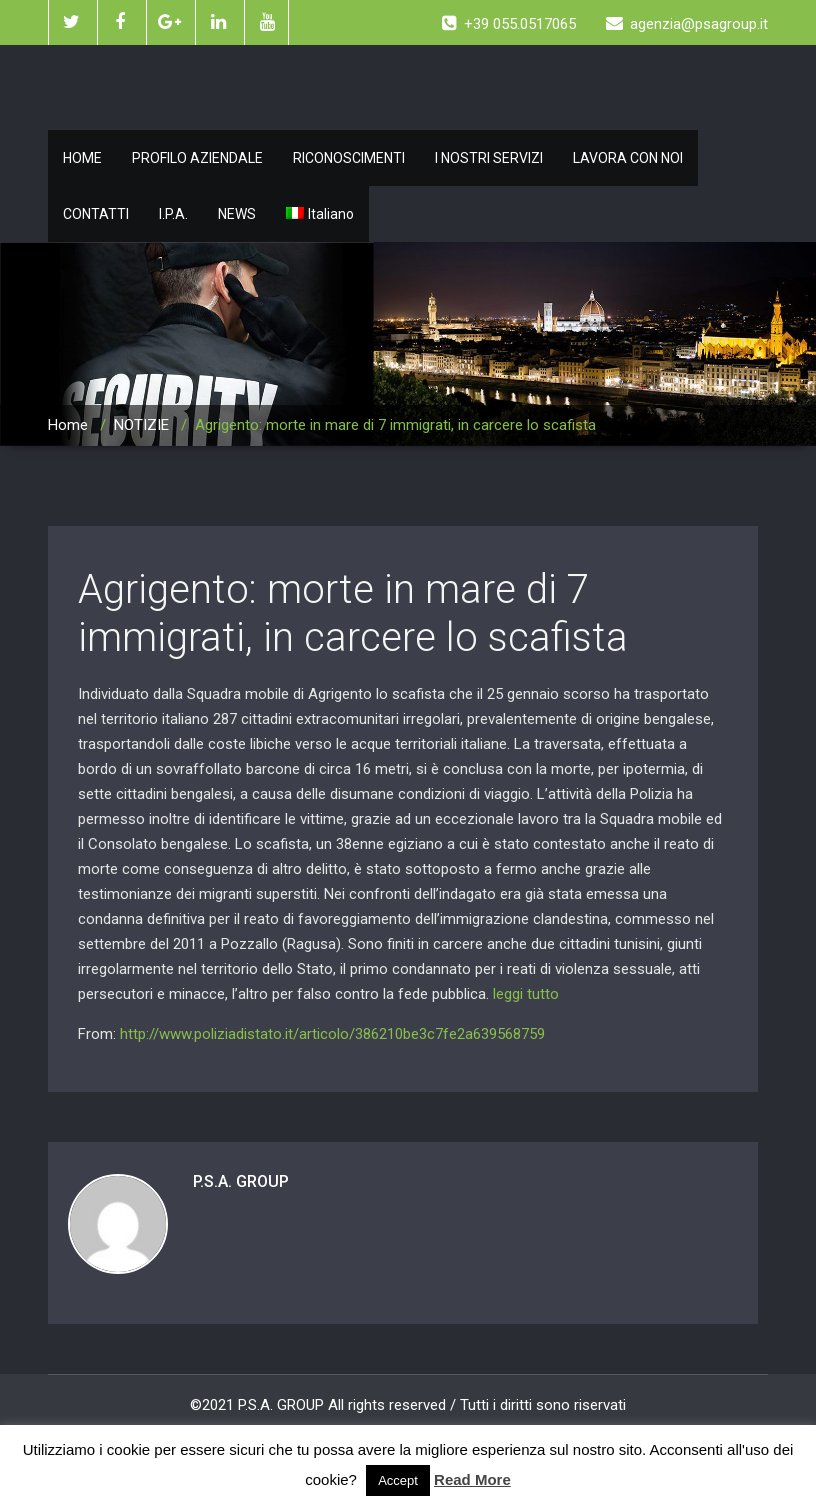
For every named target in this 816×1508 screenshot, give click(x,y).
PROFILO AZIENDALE (197, 158)
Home (68, 425)
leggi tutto (526, 994)
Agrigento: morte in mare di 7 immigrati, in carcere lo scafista (353, 613)
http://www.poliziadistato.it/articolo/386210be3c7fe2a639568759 (332, 1034)
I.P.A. (173, 214)
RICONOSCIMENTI (349, 158)
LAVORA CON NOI (628, 158)
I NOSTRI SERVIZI (489, 158)
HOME (82, 158)
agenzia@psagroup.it (687, 24)
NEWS (237, 214)
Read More (472, 1479)
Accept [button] (398, 1480)
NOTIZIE (141, 425)
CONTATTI (96, 214)
